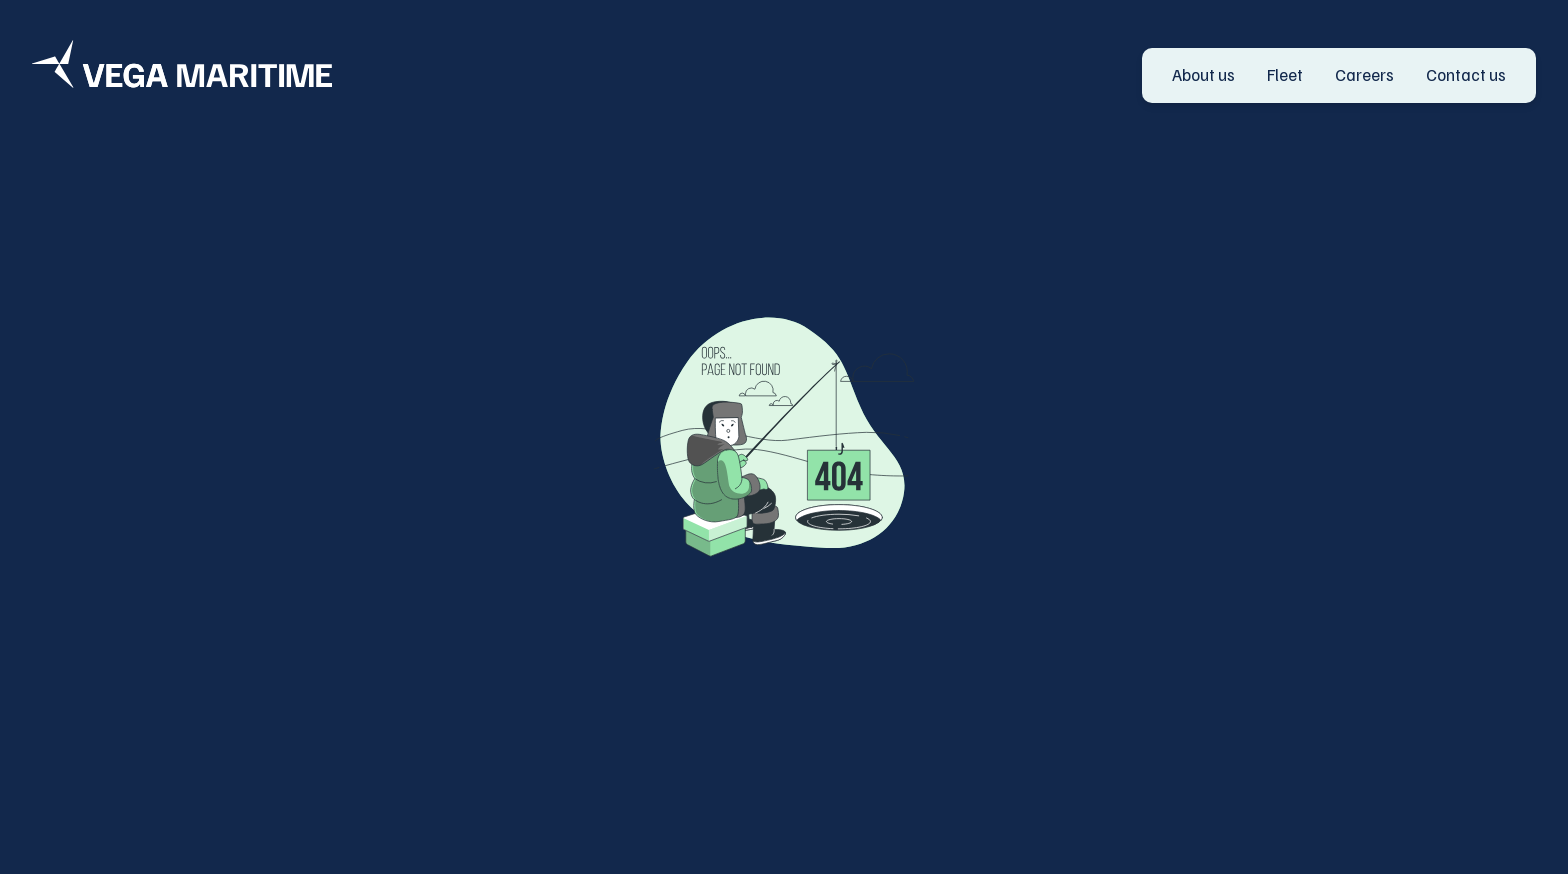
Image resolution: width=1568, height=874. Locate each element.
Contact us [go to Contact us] (1466, 74)
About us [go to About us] (1203, 74)
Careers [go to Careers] (1364, 74)
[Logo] (182, 64)
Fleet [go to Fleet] (1285, 74)
